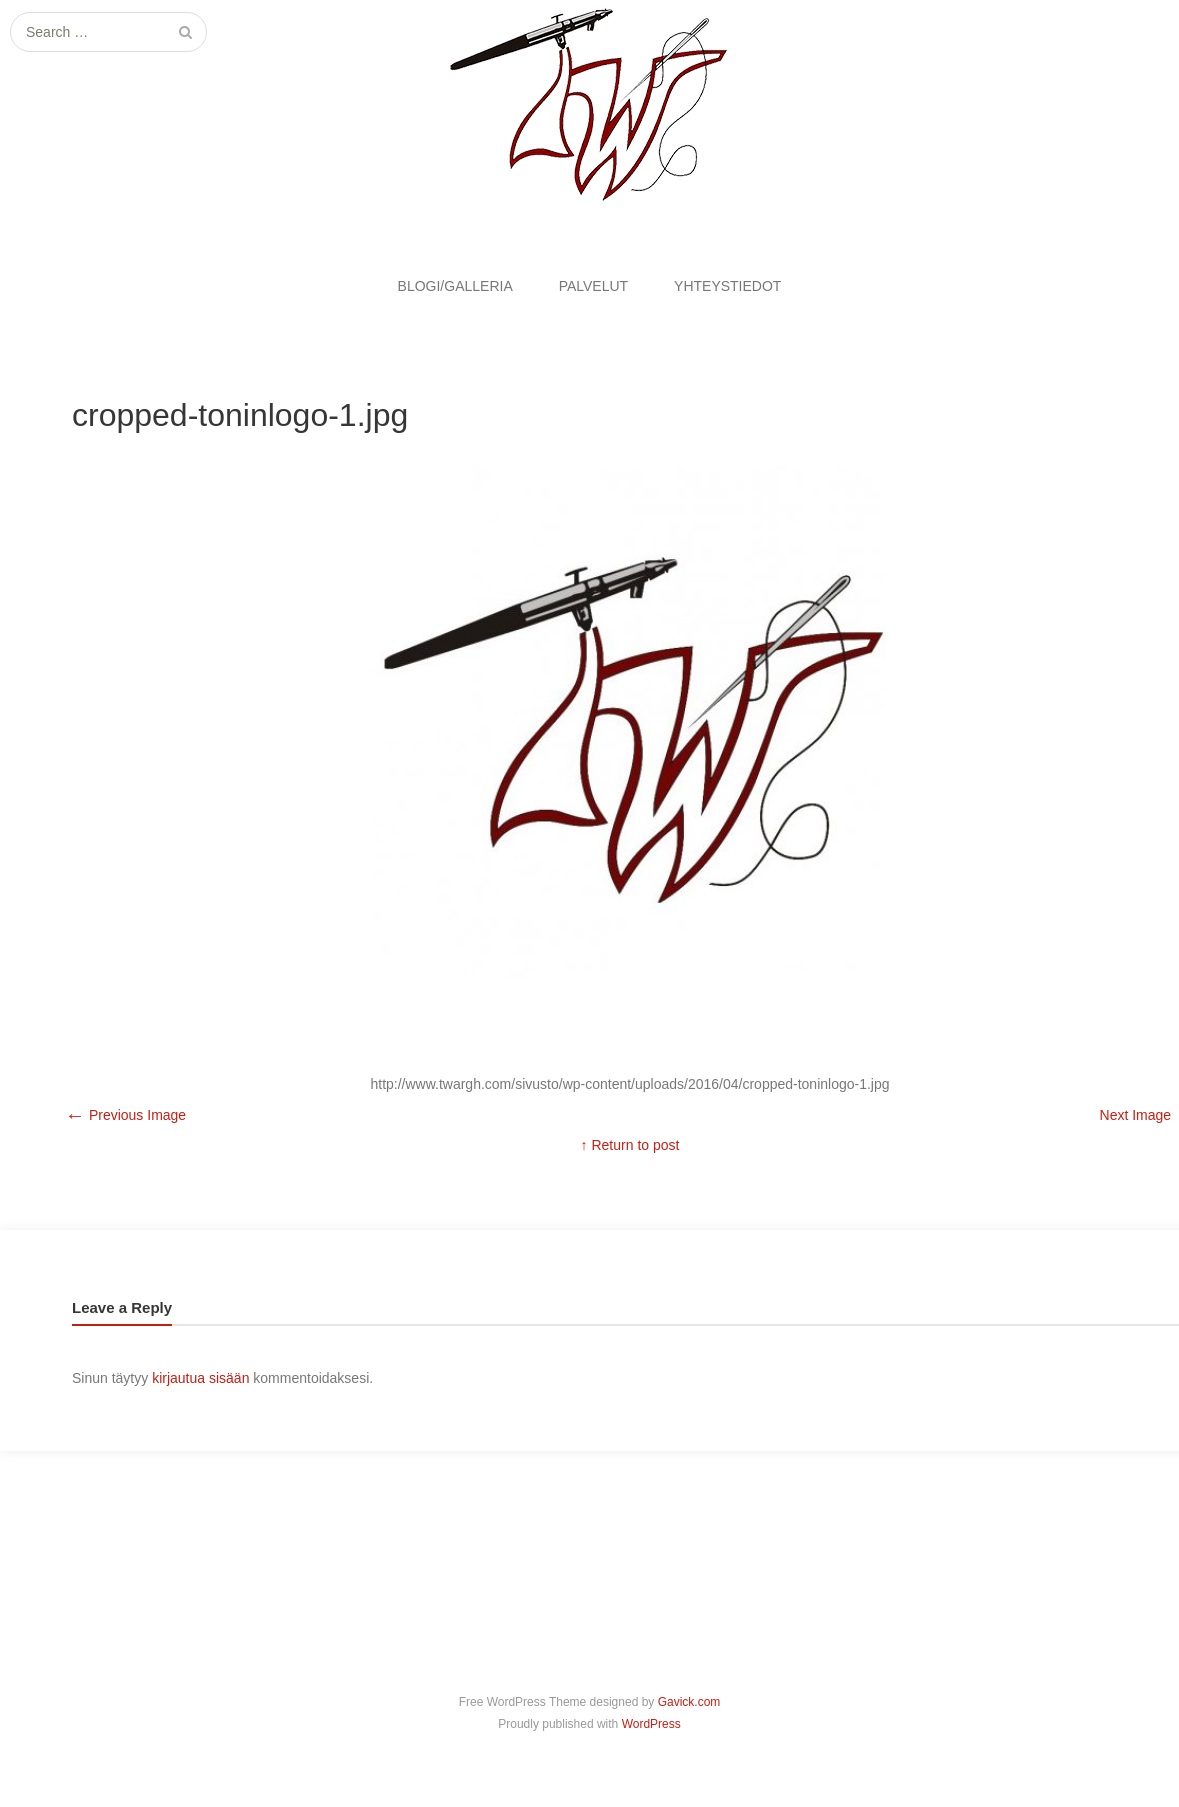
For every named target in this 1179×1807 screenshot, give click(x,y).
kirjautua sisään (200, 1378)
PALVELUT (594, 286)
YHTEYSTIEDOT (727, 286)
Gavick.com (689, 1702)
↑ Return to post (630, 1145)
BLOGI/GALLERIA (455, 286)
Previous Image (125, 1115)
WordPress (651, 1724)
